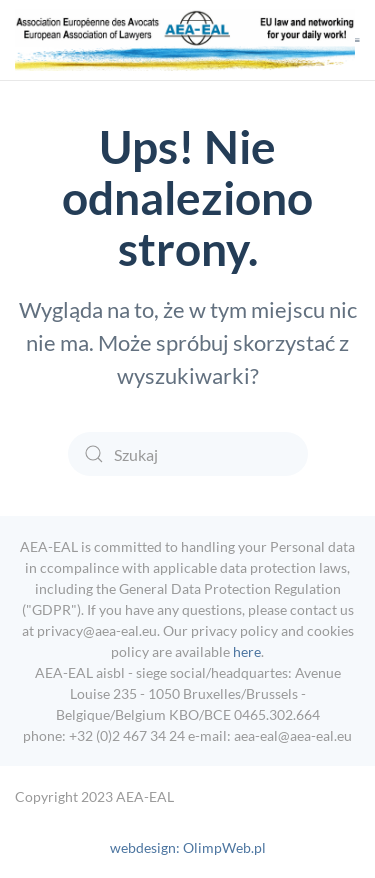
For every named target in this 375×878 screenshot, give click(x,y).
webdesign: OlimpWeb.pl (188, 847)
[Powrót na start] (185, 40)
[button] (357, 40)
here (247, 651)
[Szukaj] (188, 454)
